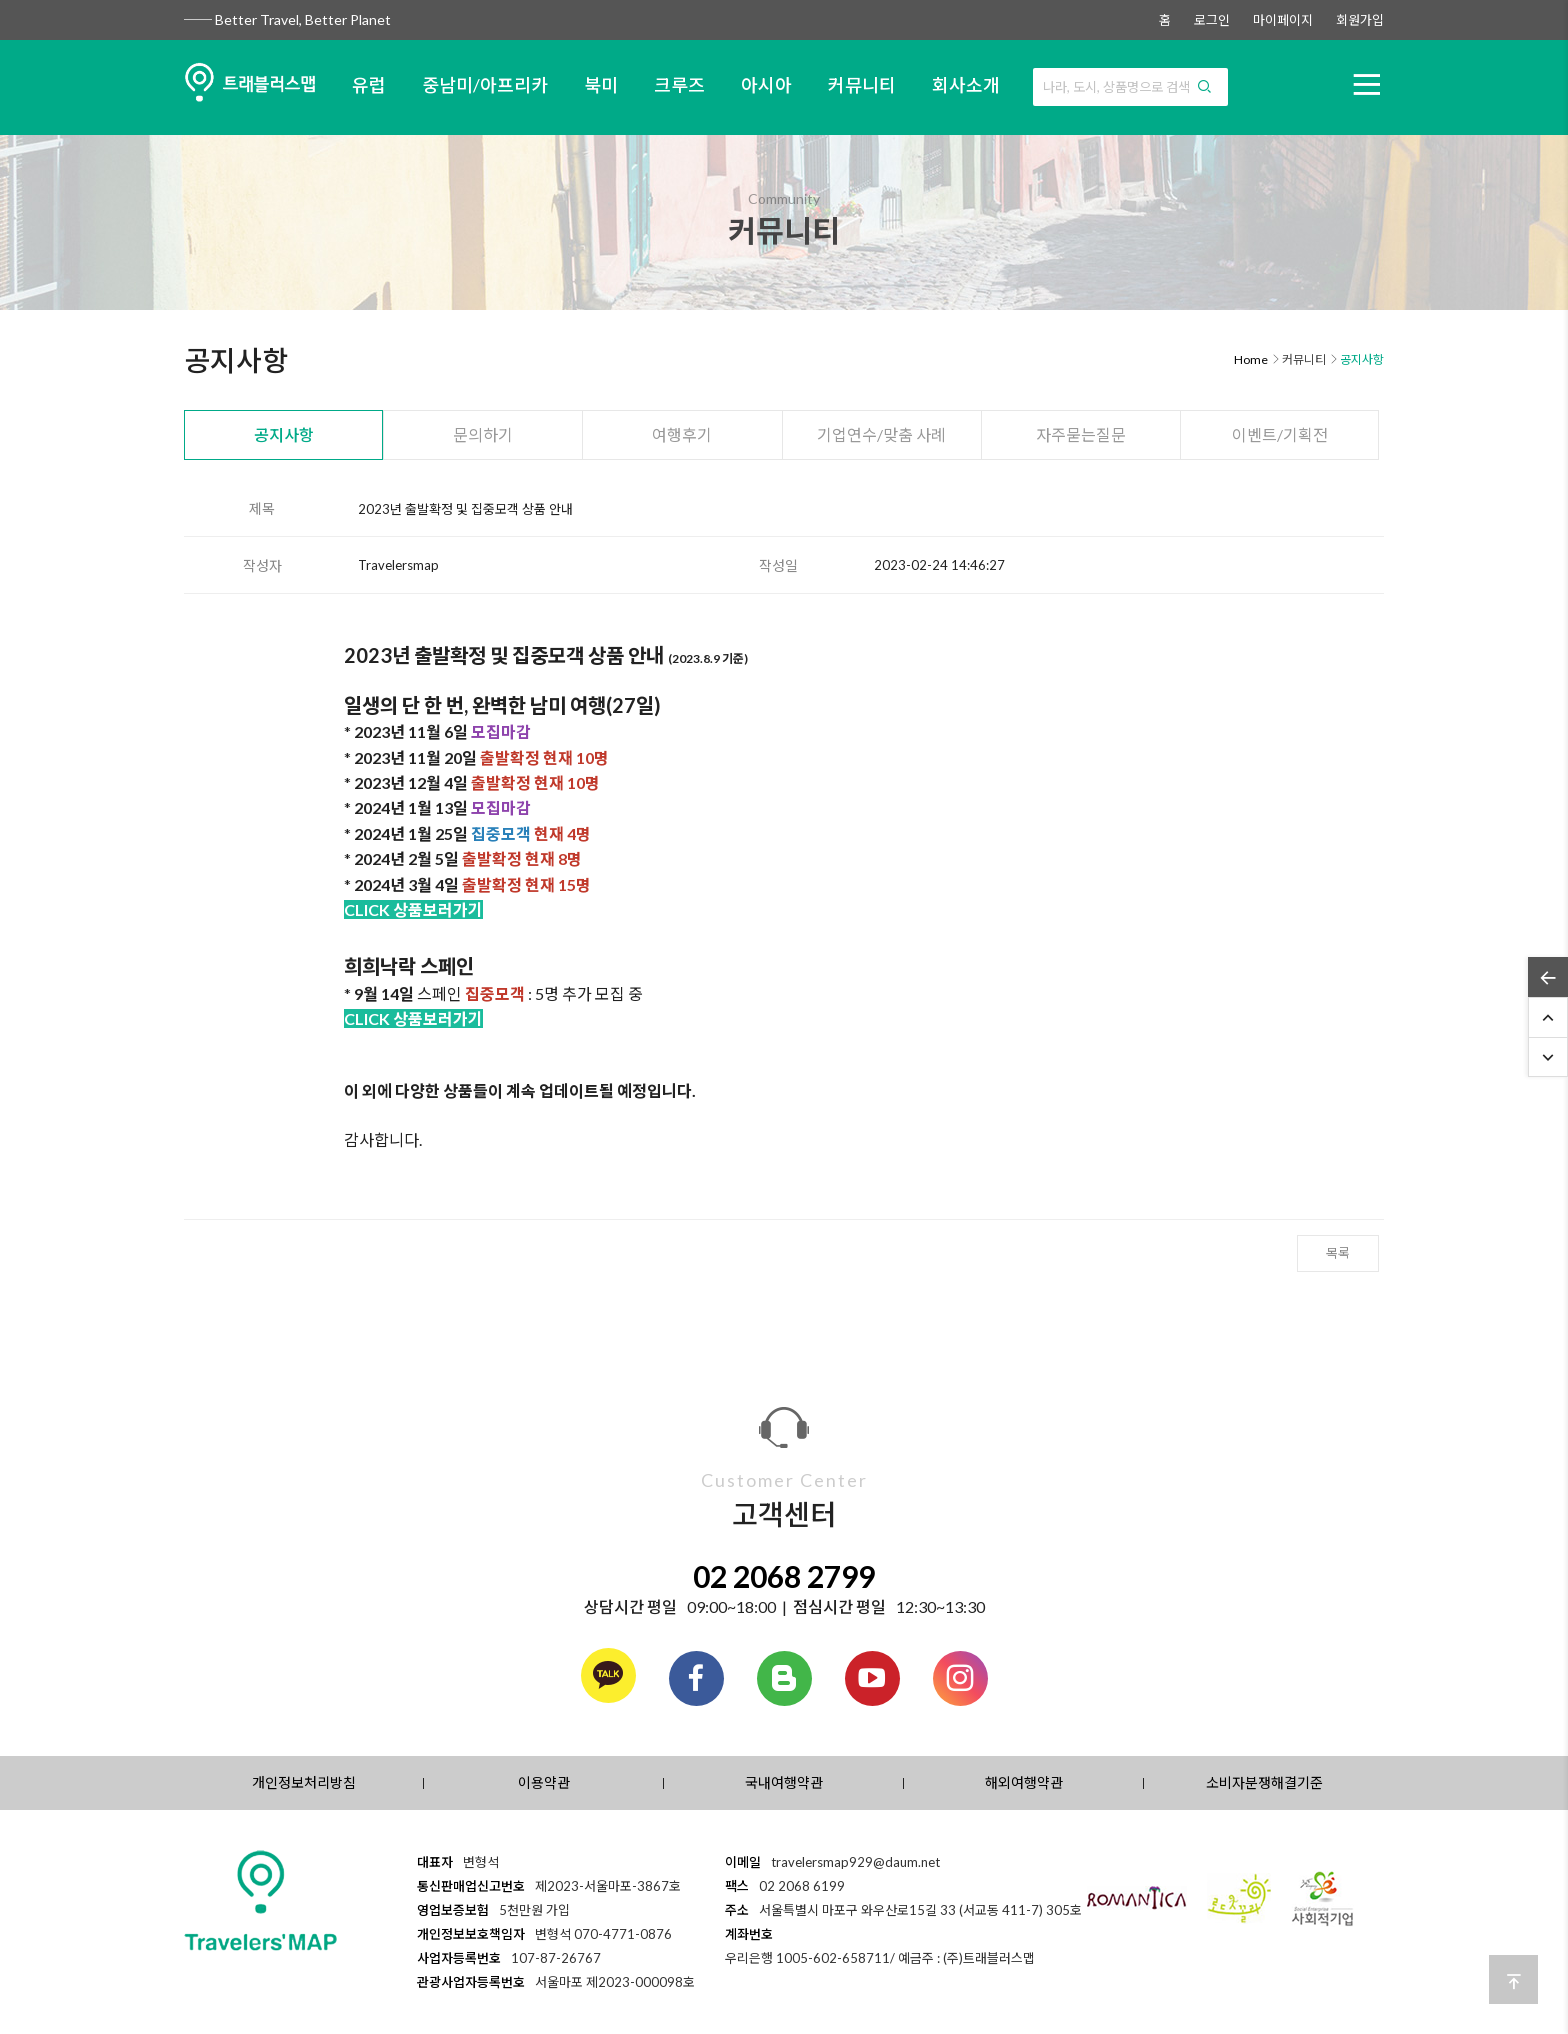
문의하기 (483, 434)
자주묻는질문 (1081, 434)
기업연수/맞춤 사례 (881, 434)
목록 (1338, 1253)
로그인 (1212, 20)
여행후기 (682, 434)
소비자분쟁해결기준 (1264, 1782)
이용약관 (544, 1782)
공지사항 (284, 434)
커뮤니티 (862, 85)
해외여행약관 (1024, 1782)
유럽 (369, 85)
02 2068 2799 (784, 1576)
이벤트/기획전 (1280, 434)
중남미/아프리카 (485, 85)
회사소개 (966, 85)
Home (1251, 359)
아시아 (766, 85)
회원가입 (1360, 20)
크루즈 (679, 85)
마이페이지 (1283, 20)
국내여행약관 (784, 1782)
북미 (601, 85)
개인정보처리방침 (304, 1782)
